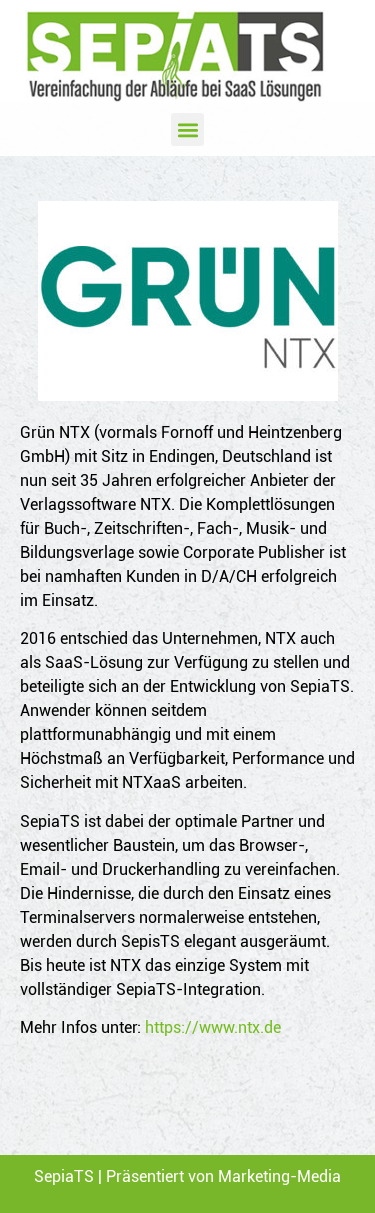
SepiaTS (64, 1176)
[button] (187, 129)
